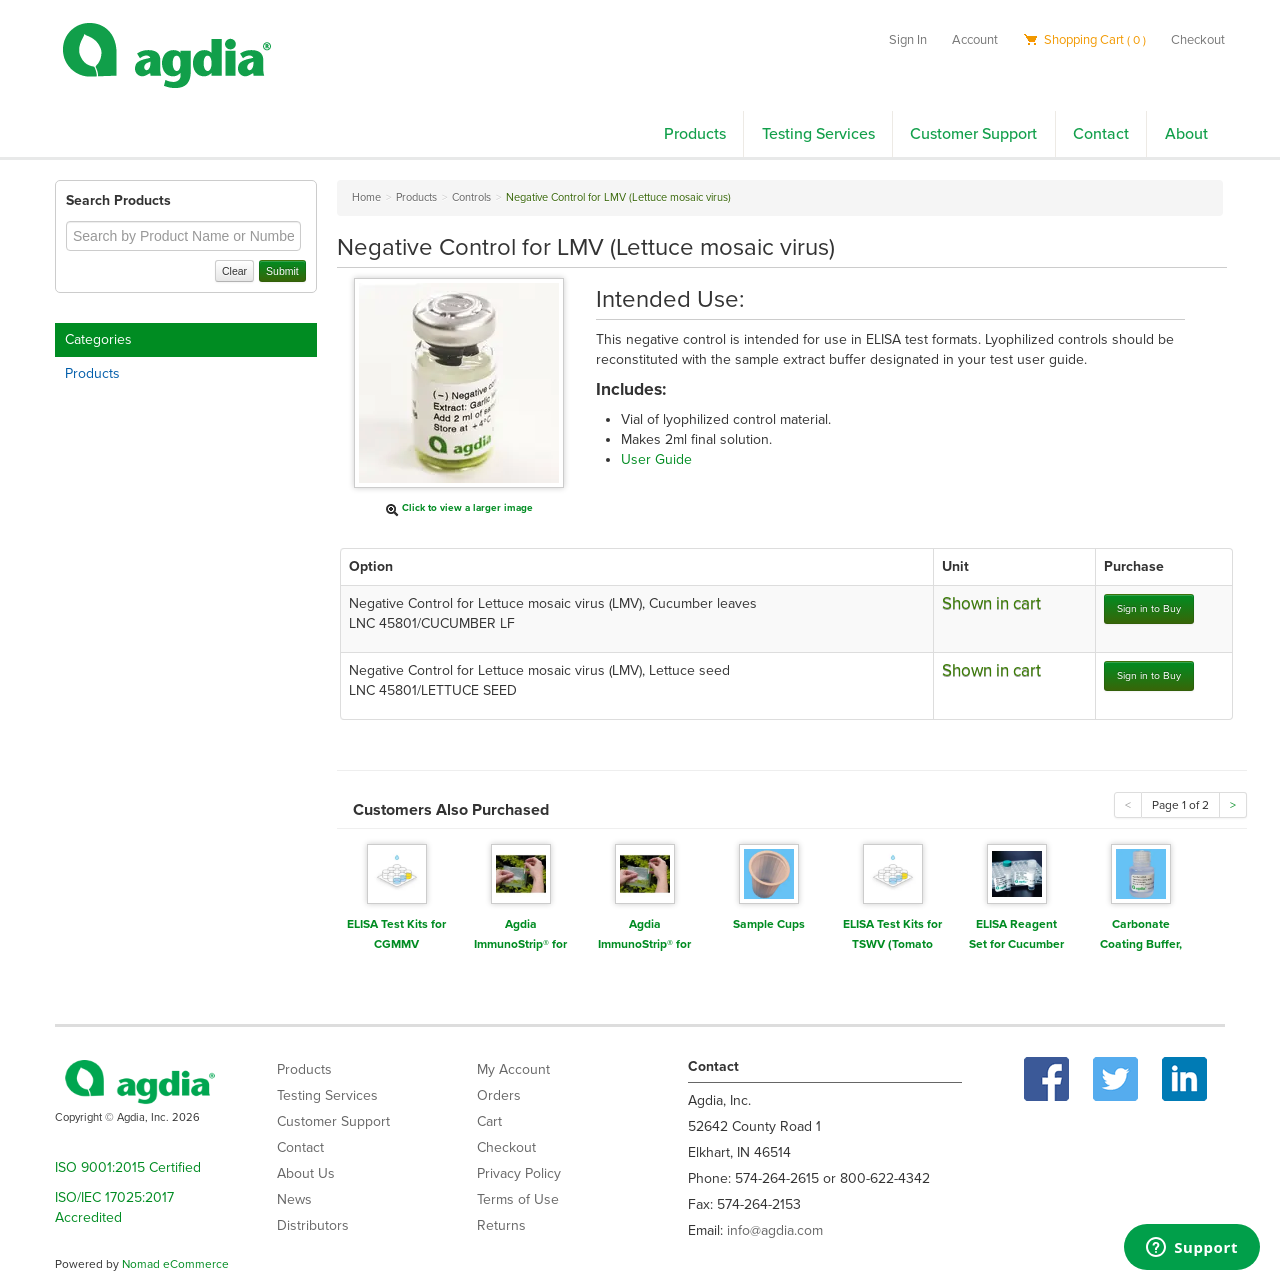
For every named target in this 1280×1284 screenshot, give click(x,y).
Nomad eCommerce (175, 1264)
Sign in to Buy (1149, 608)
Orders (499, 1095)
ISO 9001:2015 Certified (128, 1167)
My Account (513, 1069)
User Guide (656, 459)
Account (975, 40)
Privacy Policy (519, 1173)
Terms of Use (518, 1199)
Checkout (1198, 40)
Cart (489, 1121)
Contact (1101, 134)
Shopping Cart (1084, 40)
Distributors (313, 1225)
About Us (306, 1173)
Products (695, 134)
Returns (501, 1225)
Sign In (908, 40)
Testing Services (818, 134)
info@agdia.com (775, 1230)
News (294, 1199)
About (1186, 134)
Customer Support (973, 134)
